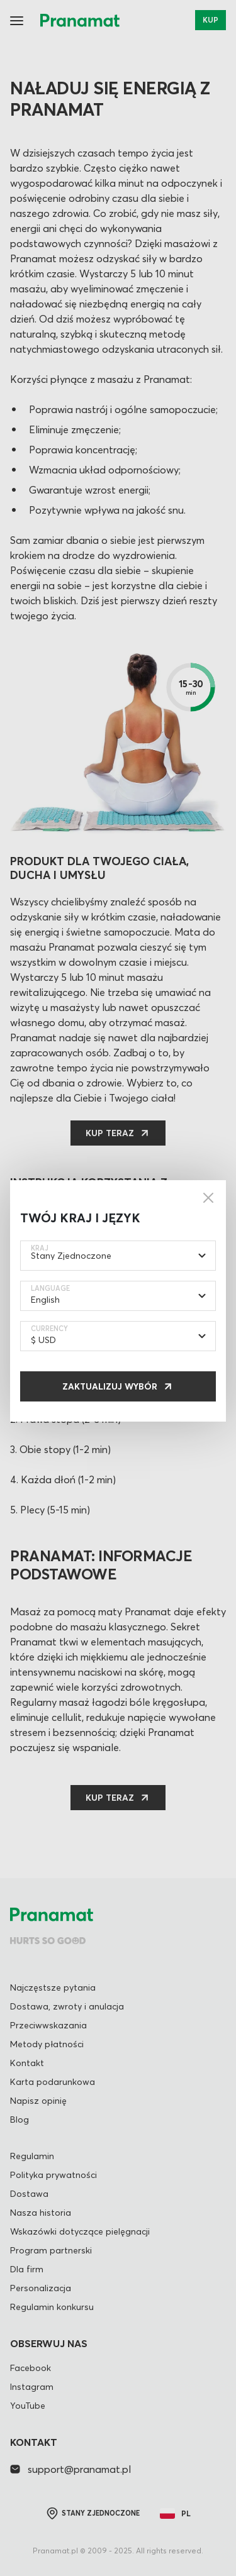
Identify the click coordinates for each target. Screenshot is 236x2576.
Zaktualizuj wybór (109, 1386)
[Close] (208, 1197)
